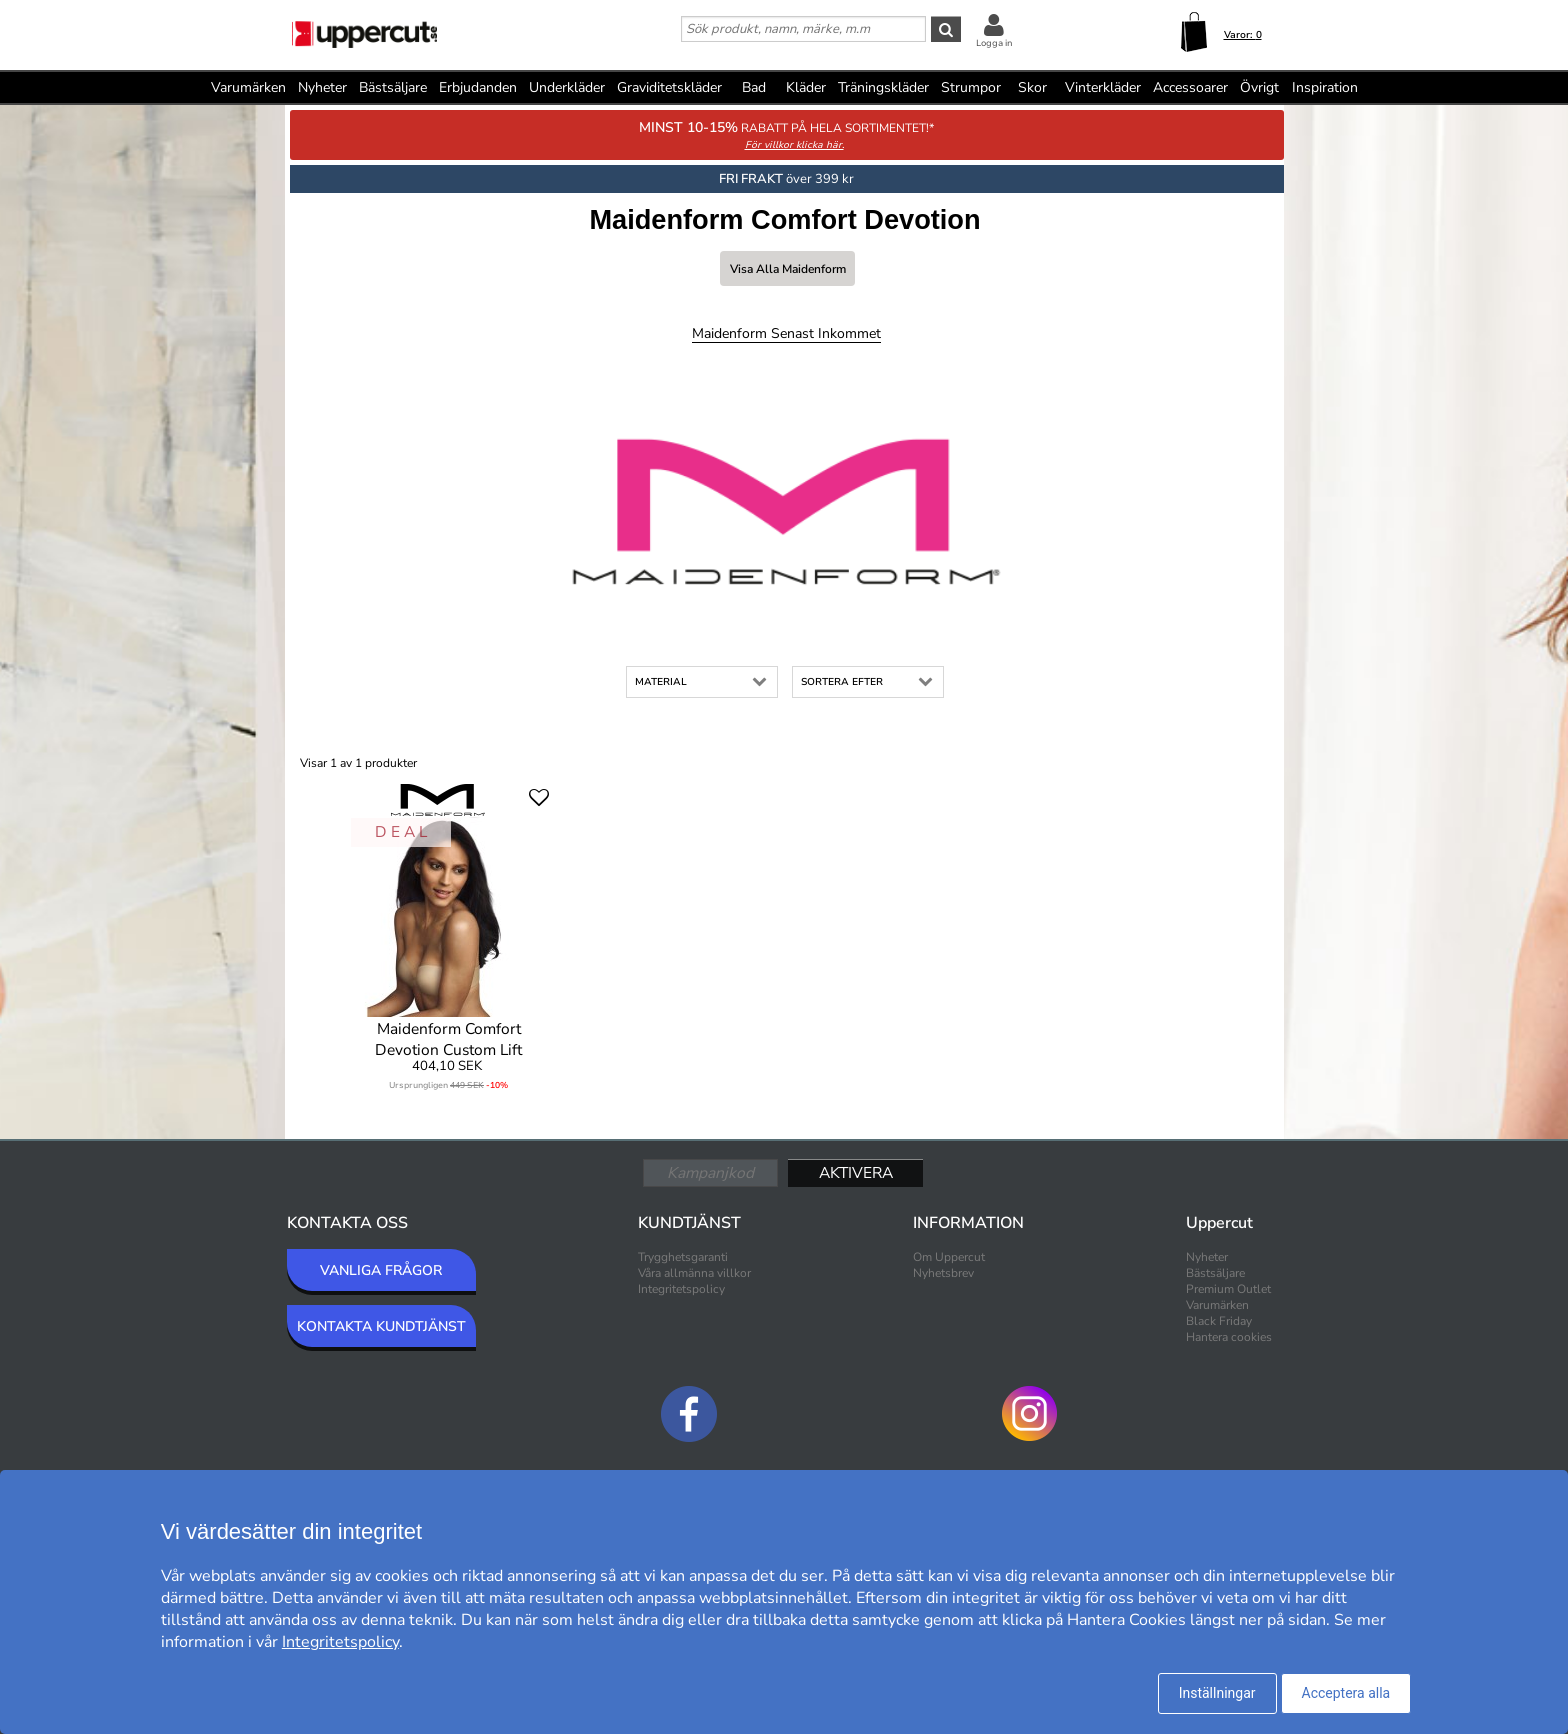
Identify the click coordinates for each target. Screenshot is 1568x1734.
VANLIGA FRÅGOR (381, 1270)
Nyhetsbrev (943, 1273)
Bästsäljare (393, 87)
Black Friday (1219, 1321)
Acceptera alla (1346, 1693)
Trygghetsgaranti (683, 1257)
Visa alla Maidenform (788, 269)
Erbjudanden (478, 87)
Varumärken (248, 87)
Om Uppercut (949, 1257)
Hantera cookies (1229, 1337)
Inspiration (1325, 87)
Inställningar (1217, 1693)
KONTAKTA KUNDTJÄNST (381, 1326)
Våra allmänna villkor (694, 1273)
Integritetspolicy (681, 1289)
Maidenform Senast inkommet (786, 333)
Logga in (994, 43)
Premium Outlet (1228, 1289)
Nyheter (322, 87)
